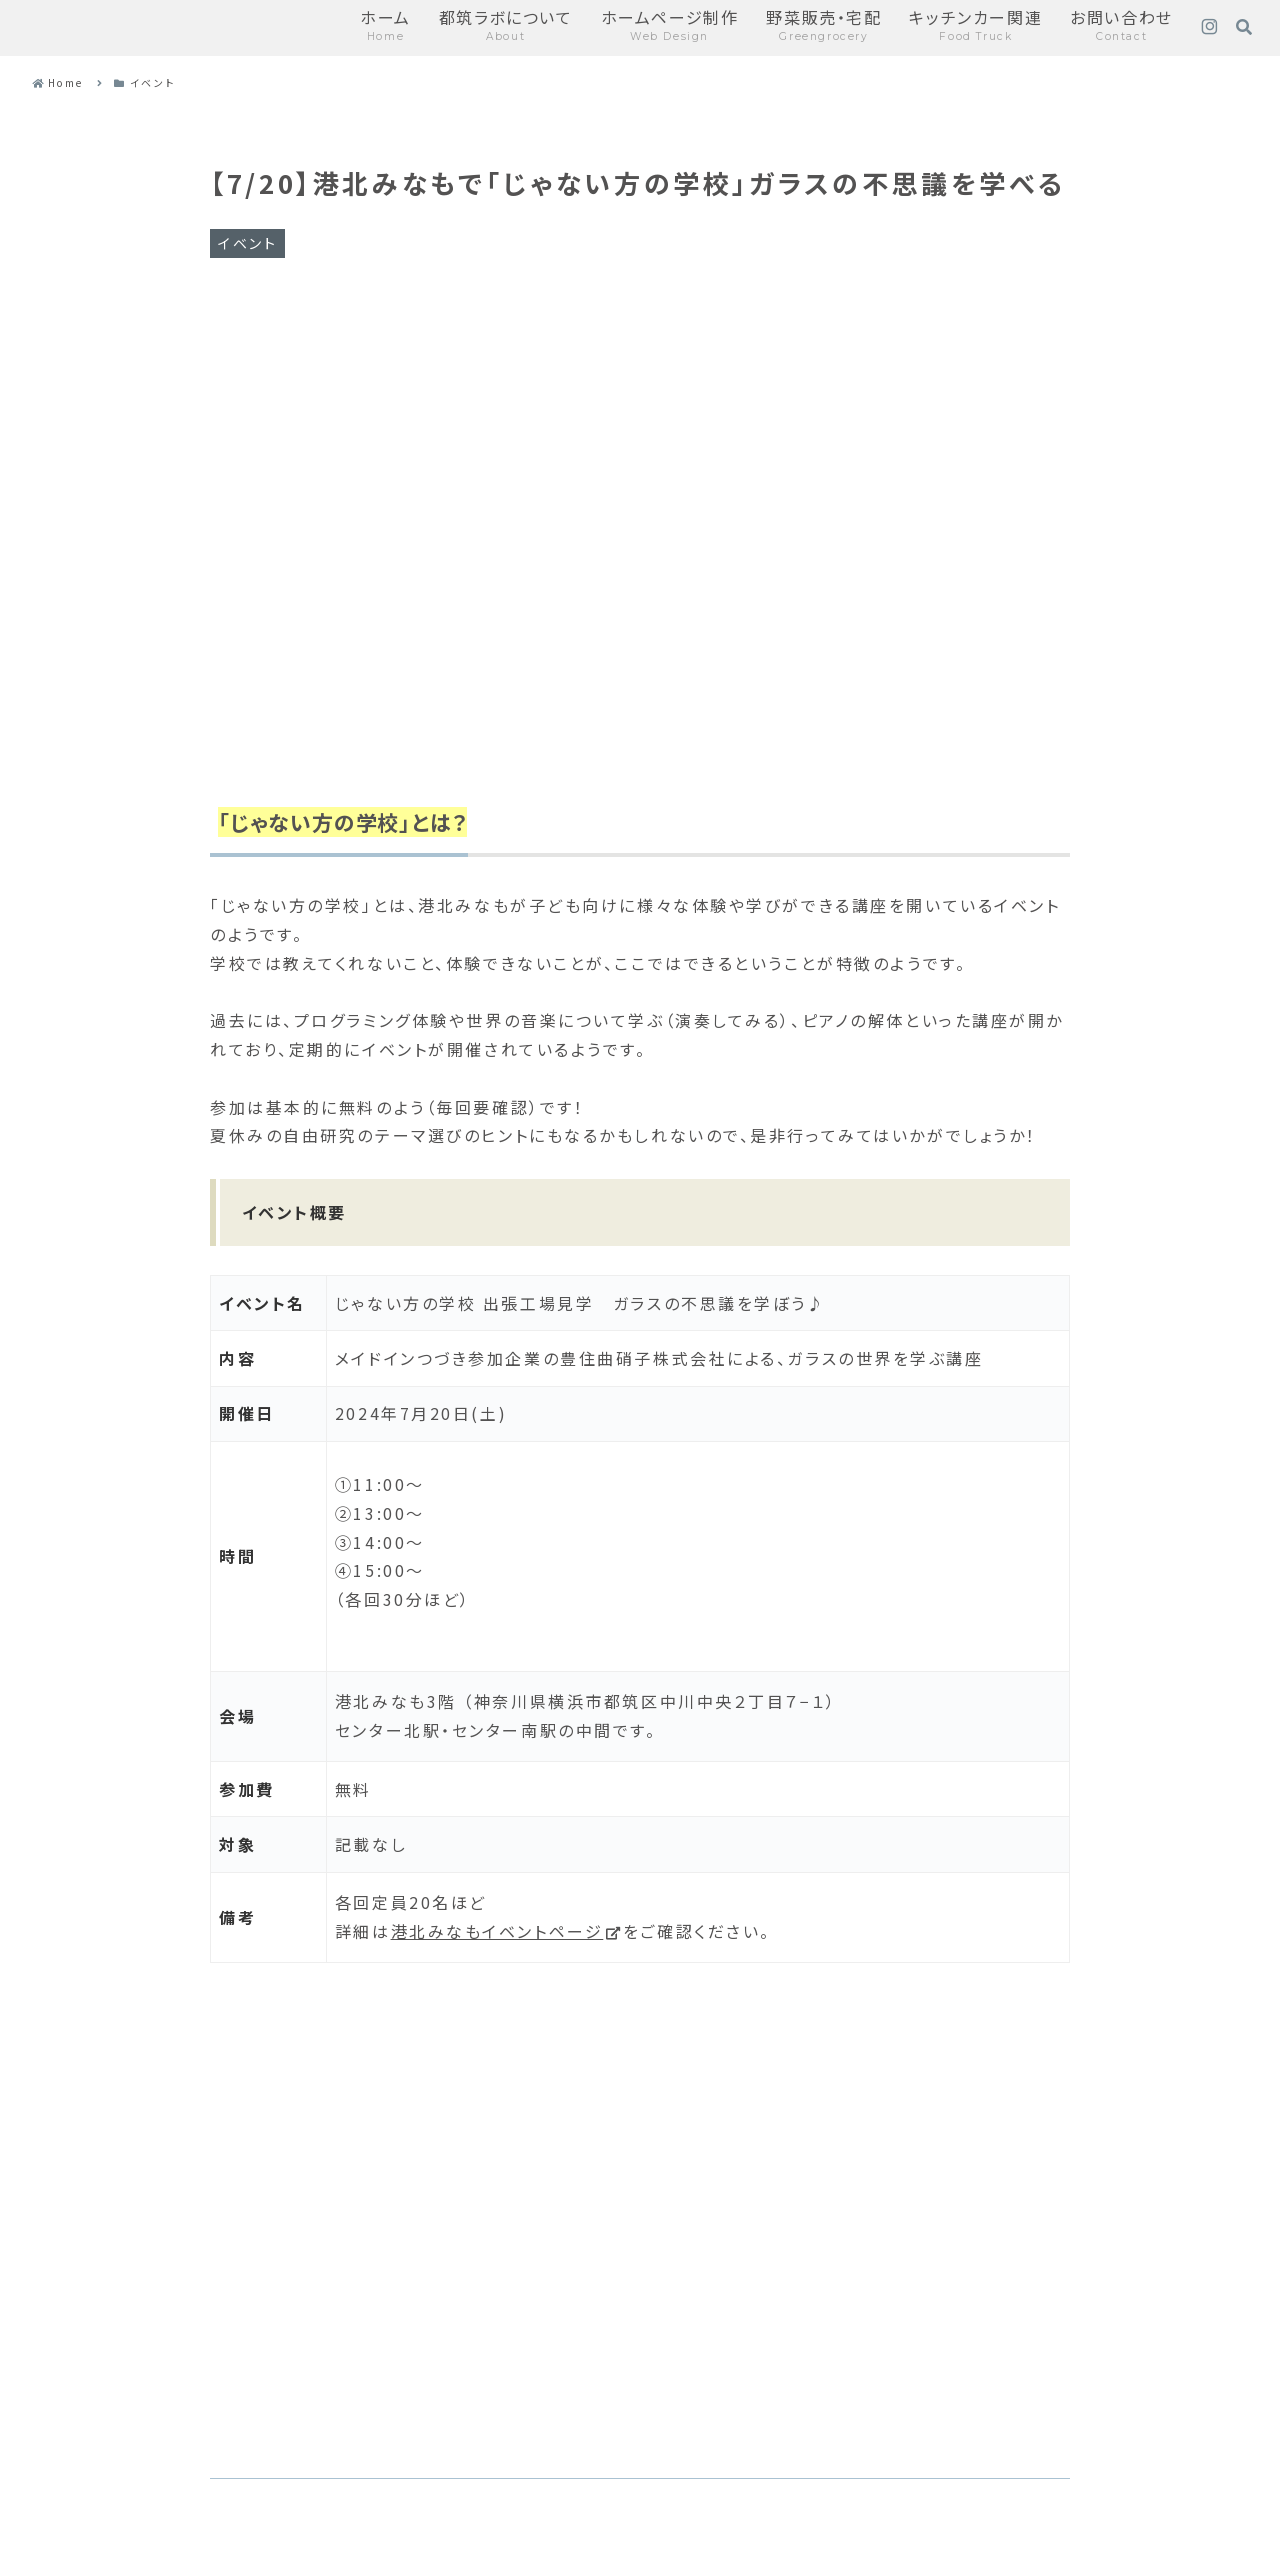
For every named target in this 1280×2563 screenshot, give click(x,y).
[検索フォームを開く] (1244, 27)
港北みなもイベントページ (507, 1931)
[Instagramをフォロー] (1209, 28)
